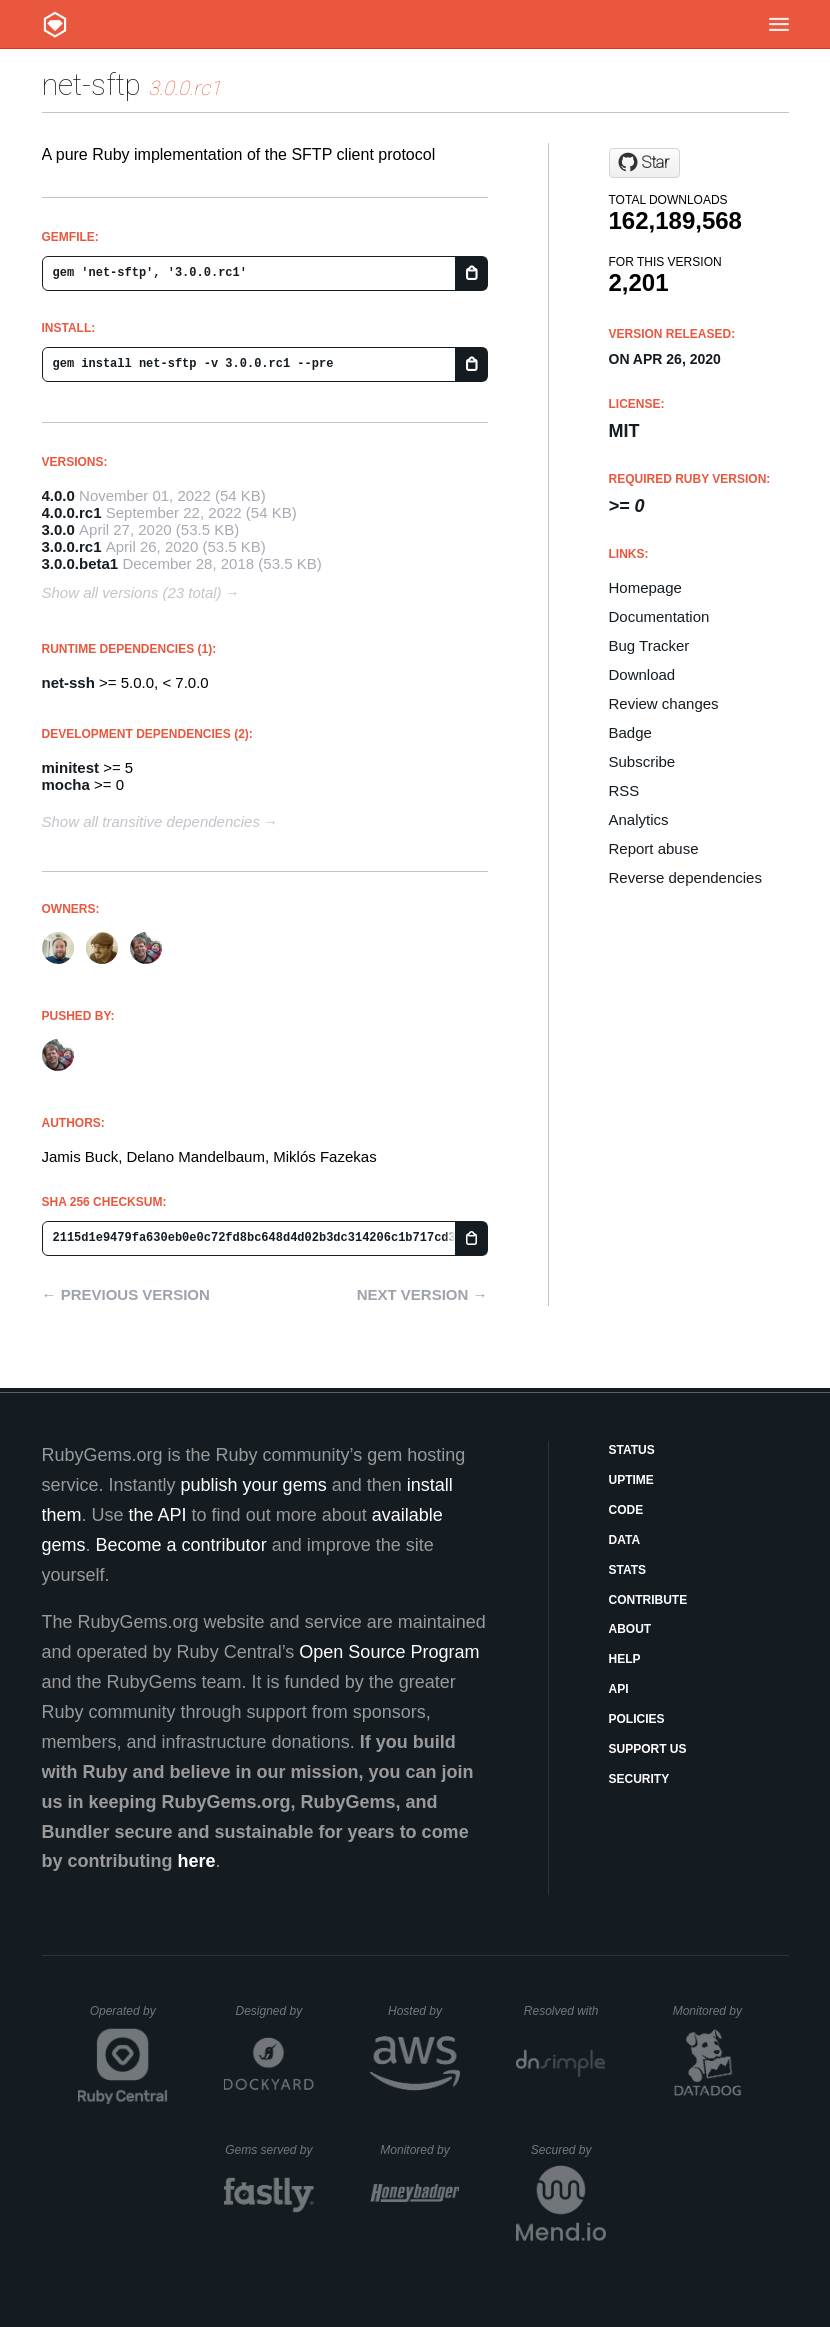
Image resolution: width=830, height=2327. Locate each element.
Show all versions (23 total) (132, 592)
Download (642, 674)
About (630, 1629)
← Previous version (126, 1294)
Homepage (645, 587)
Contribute (648, 1600)
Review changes (664, 703)
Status (632, 1450)
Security (639, 1779)
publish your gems (254, 1485)
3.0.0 (58, 529)
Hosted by (424, 2011)
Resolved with (565, 2011)
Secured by (568, 2150)
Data (625, 1540)
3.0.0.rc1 (72, 546)
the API (158, 1515)
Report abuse (654, 848)
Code (626, 1510)
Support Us (648, 1749)
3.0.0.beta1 (80, 563)
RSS (624, 790)
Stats (628, 1570)
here (196, 1861)
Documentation (659, 616)
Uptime (631, 1480)
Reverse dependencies (685, 877)
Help (625, 1659)
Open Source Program (389, 1652)
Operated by (129, 2018)
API (619, 1689)
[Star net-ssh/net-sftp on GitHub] (644, 163)
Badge (630, 732)
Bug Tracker (649, 645)
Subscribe (642, 761)
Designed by (274, 2011)
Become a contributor (181, 1545)
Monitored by (713, 2011)
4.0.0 (58, 495)
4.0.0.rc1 (72, 512)
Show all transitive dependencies (151, 821)
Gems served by (269, 2150)
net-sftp (91, 84)
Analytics (639, 819)
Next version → (422, 1294)
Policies (637, 1719)
